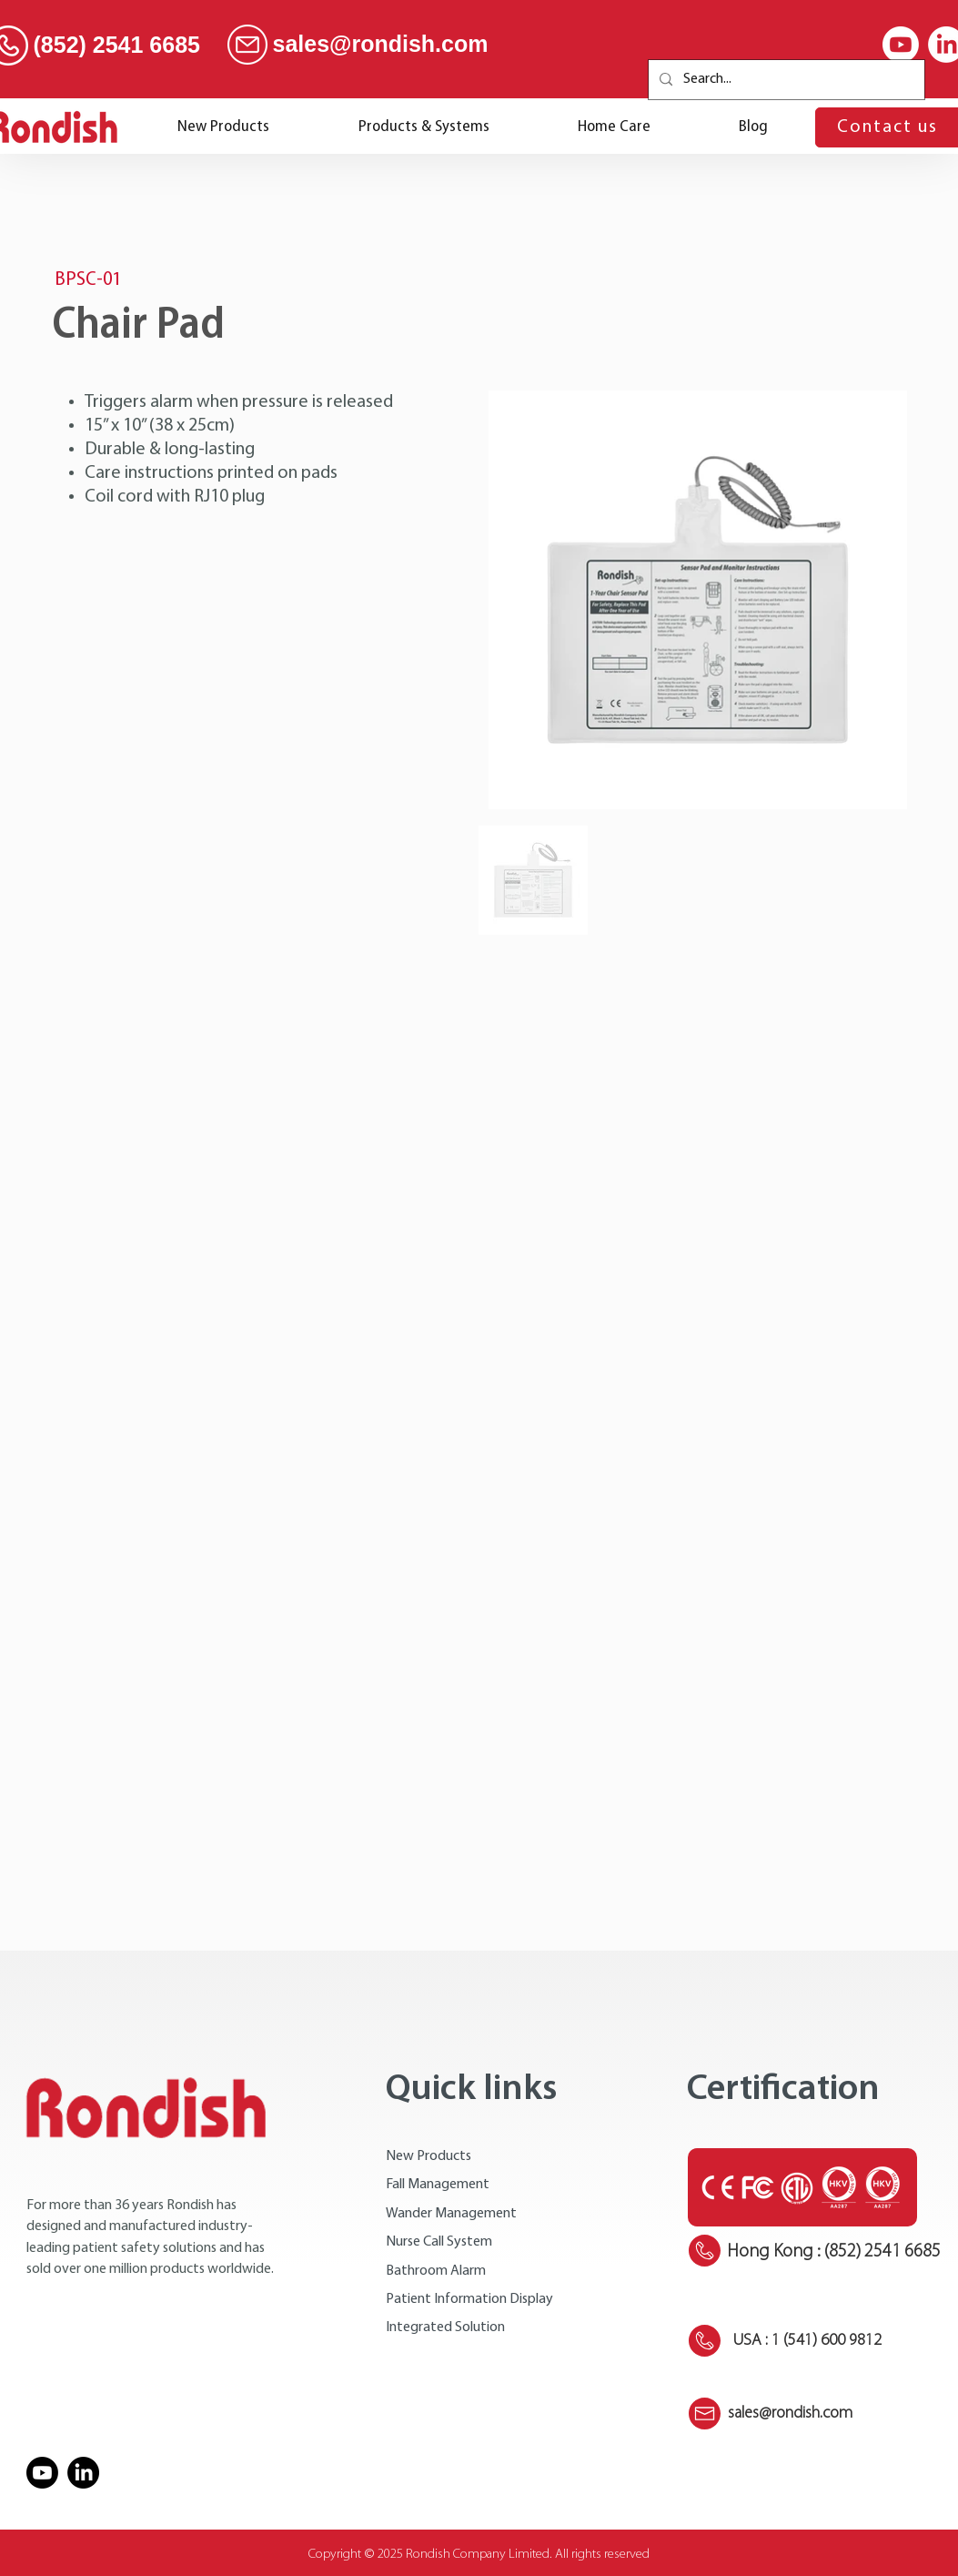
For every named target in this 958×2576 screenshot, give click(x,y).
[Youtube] (900, 44)
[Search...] (784, 79)
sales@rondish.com (381, 43)
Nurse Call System (439, 2242)
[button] (424, 127)
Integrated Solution (445, 2327)
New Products (428, 2156)
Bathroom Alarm (436, 2271)
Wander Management (451, 2213)
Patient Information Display (469, 2299)
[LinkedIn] (83, 2473)
